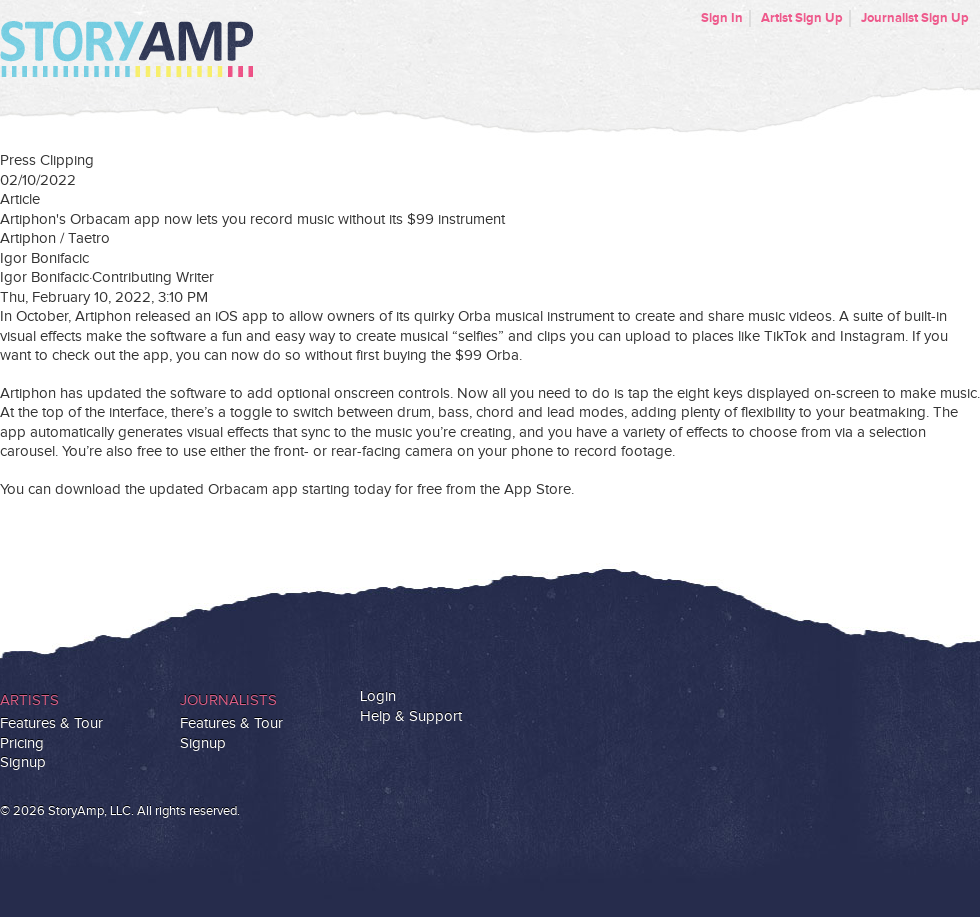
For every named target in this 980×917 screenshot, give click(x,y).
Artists (29, 700)
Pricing (22, 743)
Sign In (722, 18)
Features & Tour (51, 723)
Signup (23, 762)
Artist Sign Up (802, 18)
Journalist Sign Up (915, 18)
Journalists (228, 700)
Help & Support (411, 716)
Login (378, 696)
